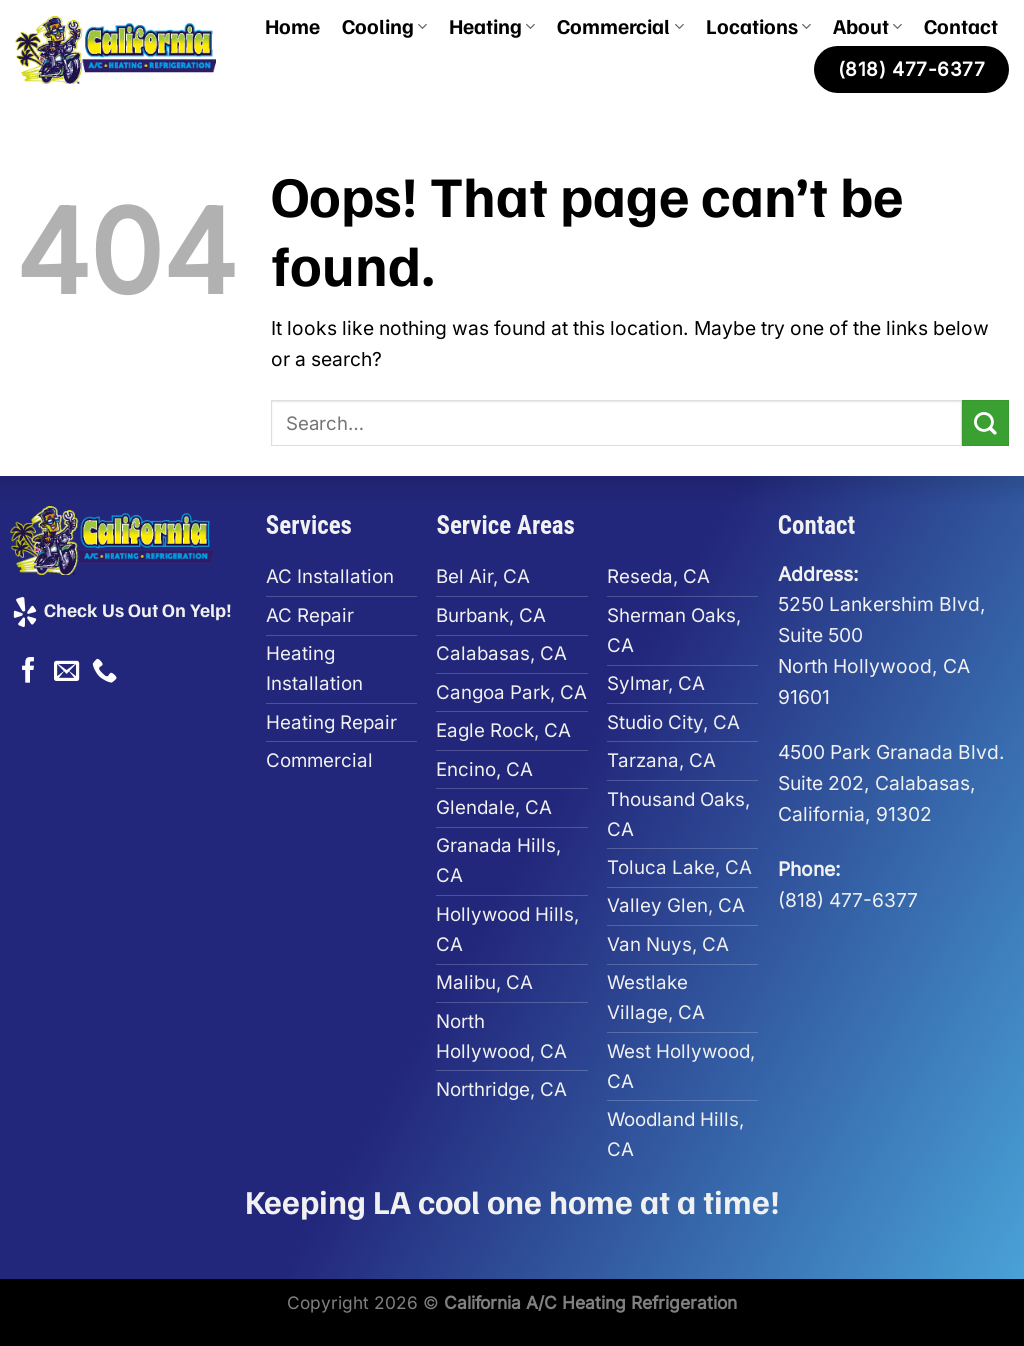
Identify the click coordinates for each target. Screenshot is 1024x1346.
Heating (492, 25)
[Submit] (985, 423)
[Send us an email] (66, 672)
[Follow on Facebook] (28, 672)
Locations (758, 25)
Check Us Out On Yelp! (121, 609)
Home (292, 25)
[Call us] (104, 672)
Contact (961, 25)
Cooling (384, 25)
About (867, 25)
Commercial (620, 25)
